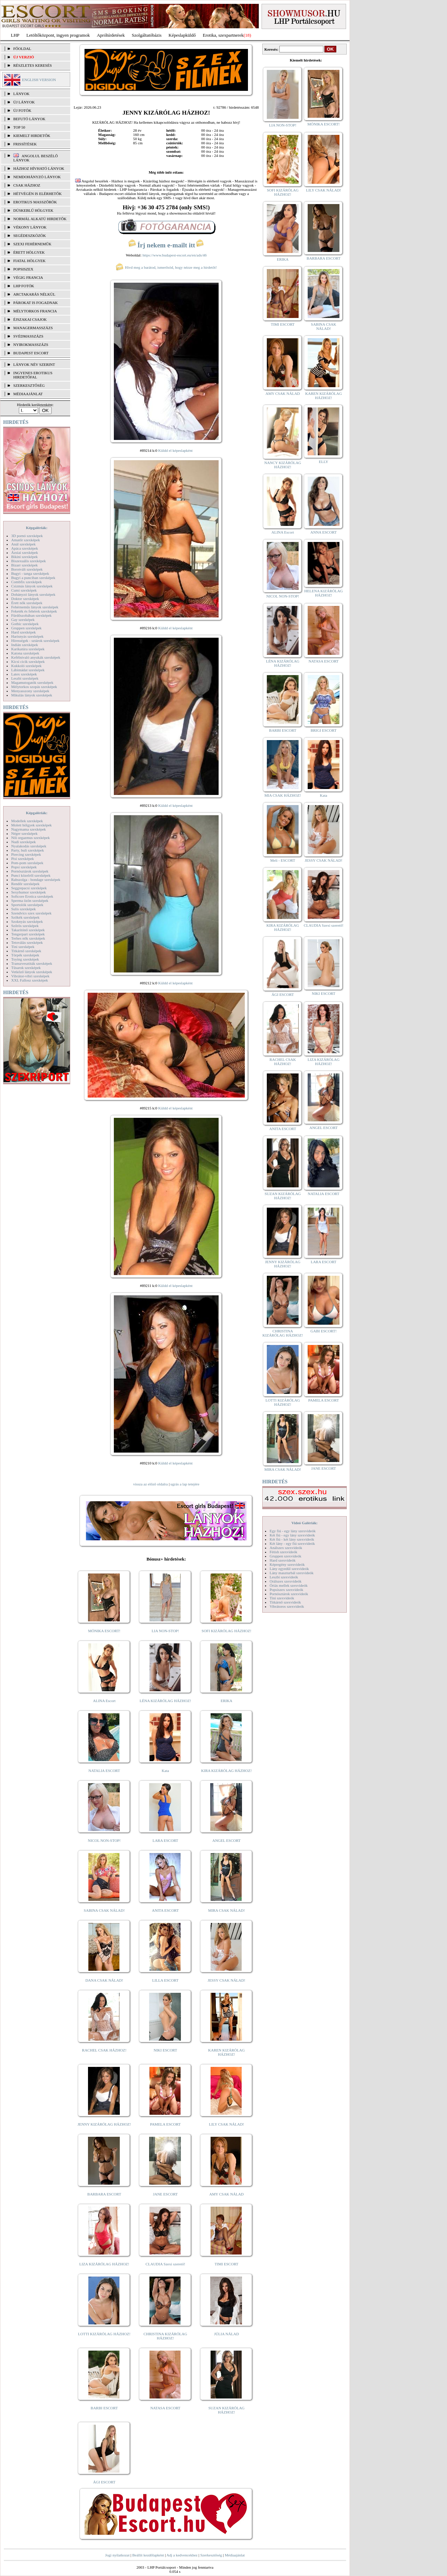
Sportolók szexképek (27, 905)
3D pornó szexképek (27, 536)
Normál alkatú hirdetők (39, 219)
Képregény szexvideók (287, 1564)
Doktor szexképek (25, 598)
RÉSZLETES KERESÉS (32, 65)
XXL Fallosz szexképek (29, 980)
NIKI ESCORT (165, 2050)
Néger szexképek (24, 833)
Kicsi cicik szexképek (28, 661)
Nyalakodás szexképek (28, 846)
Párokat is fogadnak (35, 303)
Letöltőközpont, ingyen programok (58, 35)
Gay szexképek (23, 619)
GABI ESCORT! (323, 1331)
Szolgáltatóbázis (146, 35)
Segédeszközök (29, 235)
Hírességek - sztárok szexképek (35, 640)
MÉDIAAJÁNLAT (28, 394)
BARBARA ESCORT (104, 2194)
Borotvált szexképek (27, 569)
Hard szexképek (23, 632)
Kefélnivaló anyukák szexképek (35, 657)
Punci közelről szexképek (30, 875)
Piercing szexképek (26, 854)
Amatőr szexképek (25, 540)
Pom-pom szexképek (27, 863)
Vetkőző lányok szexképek (31, 972)
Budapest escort (31, 353)
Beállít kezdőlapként (148, 2555)
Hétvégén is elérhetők (37, 193)
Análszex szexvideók (286, 1548)
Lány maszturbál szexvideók (292, 1573)
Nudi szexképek (23, 842)
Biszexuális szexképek (28, 561)
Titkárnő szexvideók (285, 1602)
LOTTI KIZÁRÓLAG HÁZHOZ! (104, 2334)
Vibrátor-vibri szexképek (30, 976)
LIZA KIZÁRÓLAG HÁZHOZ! (104, 2264)
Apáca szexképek (24, 548)
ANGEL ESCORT (226, 1840)
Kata (165, 1770)
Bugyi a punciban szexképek (33, 578)
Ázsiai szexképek (24, 552)
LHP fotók (23, 286)
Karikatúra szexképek (28, 649)
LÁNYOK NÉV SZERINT (34, 364)
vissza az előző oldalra (150, 1484)
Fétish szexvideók (283, 1552)
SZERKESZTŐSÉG (29, 385)
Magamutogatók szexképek (32, 682)
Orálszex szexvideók (285, 1581)
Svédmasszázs (28, 336)
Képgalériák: (36, 528)
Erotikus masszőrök (35, 202)
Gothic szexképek (25, 624)
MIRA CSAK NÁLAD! (226, 1910)
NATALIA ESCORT (104, 1770)
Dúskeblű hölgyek (33, 210)
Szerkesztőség (211, 2555)
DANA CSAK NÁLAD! (104, 1980)
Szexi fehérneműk (32, 244)
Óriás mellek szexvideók (289, 1585)
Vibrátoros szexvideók (287, 1606)
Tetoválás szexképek (27, 942)
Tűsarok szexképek (26, 967)
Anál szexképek (23, 544)
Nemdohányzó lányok (37, 177)
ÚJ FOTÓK (22, 110)
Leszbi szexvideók (284, 1577)
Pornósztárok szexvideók (289, 1594)
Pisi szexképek (22, 858)
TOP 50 (19, 127)
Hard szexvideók (282, 1560)
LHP (15, 35)
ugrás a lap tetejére (184, 1484)
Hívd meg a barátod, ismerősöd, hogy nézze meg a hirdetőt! (166, 267)
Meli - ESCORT (282, 860)
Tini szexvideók (282, 1598)
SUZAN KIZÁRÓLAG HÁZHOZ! (226, 2410)
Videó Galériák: (304, 1523)
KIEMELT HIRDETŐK (31, 135)
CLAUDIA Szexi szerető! (165, 2264)
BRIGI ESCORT (323, 730)
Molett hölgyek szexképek (31, 825)
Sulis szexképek (23, 909)
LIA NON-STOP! (165, 1631)
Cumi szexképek (24, 590)
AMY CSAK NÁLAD (226, 2194)
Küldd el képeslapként (175, 450)
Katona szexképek (25, 653)
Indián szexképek (24, 645)
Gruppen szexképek (26, 628)
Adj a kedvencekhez (182, 2555)
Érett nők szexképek (26, 603)
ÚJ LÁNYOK (24, 102)
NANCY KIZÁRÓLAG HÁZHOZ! (282, 465)
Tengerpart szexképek (28, 934)
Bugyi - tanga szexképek (30, 573)
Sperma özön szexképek (29, 900)
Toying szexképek (25, 959)
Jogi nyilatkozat (117, 2555)
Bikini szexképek (24, 557)
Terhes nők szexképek (28, 938)
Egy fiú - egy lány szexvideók (293, 1531)
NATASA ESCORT (165, 2408)
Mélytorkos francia (35, 311)
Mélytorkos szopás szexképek (34, 687)
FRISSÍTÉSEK (25, 144)
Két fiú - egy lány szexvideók (292, 1535)
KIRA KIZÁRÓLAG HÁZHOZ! (226, 1770)
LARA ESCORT (165, 1840)
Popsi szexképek (24, 867)
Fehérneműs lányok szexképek (34, 607)
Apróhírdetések (111, 35)
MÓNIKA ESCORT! (104, 1631)
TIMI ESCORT (226, 2264)
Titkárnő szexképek (26, 951)
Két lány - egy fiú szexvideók (292, 1543)
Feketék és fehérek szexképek (34, 611)
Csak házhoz (26, 185)
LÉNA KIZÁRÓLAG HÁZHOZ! (165, 1701)
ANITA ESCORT (165, 1910)
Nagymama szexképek (28, 829)
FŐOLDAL (22, 48)
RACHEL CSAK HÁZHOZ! (104, 2050)
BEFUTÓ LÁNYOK (29, 119)
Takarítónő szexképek (28, 930)
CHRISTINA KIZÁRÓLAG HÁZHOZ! (165, 2336)
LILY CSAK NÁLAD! (226, 2124)
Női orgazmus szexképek (30, 837)
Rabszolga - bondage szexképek (35, 879)
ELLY (323, 462)
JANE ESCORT (165, 2194)
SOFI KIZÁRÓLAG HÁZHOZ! (226, 1631)
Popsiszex (23, 269)
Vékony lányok (29, 227)
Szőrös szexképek (25, 926)
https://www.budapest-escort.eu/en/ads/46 (174, 255)
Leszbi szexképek (24, 678)
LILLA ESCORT (165, 1980)
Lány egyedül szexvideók (289, 1568)
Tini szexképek (23, 947)
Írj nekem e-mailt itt (166, 245)
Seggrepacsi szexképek (29, 888)
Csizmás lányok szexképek (32, 586)
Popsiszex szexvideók (286, 1589)
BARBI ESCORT (104, 2408)
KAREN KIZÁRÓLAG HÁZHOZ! (226, 2052)
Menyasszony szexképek (30, 691)
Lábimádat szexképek (28, 670)
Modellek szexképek (27, 821)
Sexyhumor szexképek (28, 892)
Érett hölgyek (29, 252)
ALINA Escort (104, 1701)
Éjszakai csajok (30, 319)
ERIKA (227, 1701)
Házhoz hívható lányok (38, 168)
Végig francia (28, 277)
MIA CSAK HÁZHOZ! (282, 795)
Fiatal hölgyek (29, 261)
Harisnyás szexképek (27, 636)
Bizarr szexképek (24, 565)
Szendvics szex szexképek (31, 913)
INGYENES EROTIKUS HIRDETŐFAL (32, 375)
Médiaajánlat (234, 2555)
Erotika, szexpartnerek (223, 35)
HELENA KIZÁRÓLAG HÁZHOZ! (323, 593)
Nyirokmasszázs (30, 344)
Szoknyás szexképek (27, 921)
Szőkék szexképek (25, 917)
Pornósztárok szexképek (30, 871)
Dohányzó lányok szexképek (33, 594)
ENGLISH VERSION (39, 80)
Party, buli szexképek (27, 850)
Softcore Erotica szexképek (32, 896)
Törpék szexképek (25, 955)
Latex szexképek (24, 674)
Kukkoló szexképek (26, 666)
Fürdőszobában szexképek (31, 615)
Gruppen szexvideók (285, 1556)
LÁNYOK (21, 94)
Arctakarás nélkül (34, 294)
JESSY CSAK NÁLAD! (227, 1980)
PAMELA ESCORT (165, 2124)
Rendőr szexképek (25, 884)
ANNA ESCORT (323, 532)
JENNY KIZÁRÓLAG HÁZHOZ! (104, 2124)
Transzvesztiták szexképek (31, 963)
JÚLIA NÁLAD (226, 2334)
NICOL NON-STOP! (104, 1840)
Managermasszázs (33, 328)
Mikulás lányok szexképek (31, 695)
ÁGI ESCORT (104, 2482)
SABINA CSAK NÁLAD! (104, 1910)
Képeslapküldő (182, 35)
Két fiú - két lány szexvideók (292, 1539)
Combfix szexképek (26, 582)
